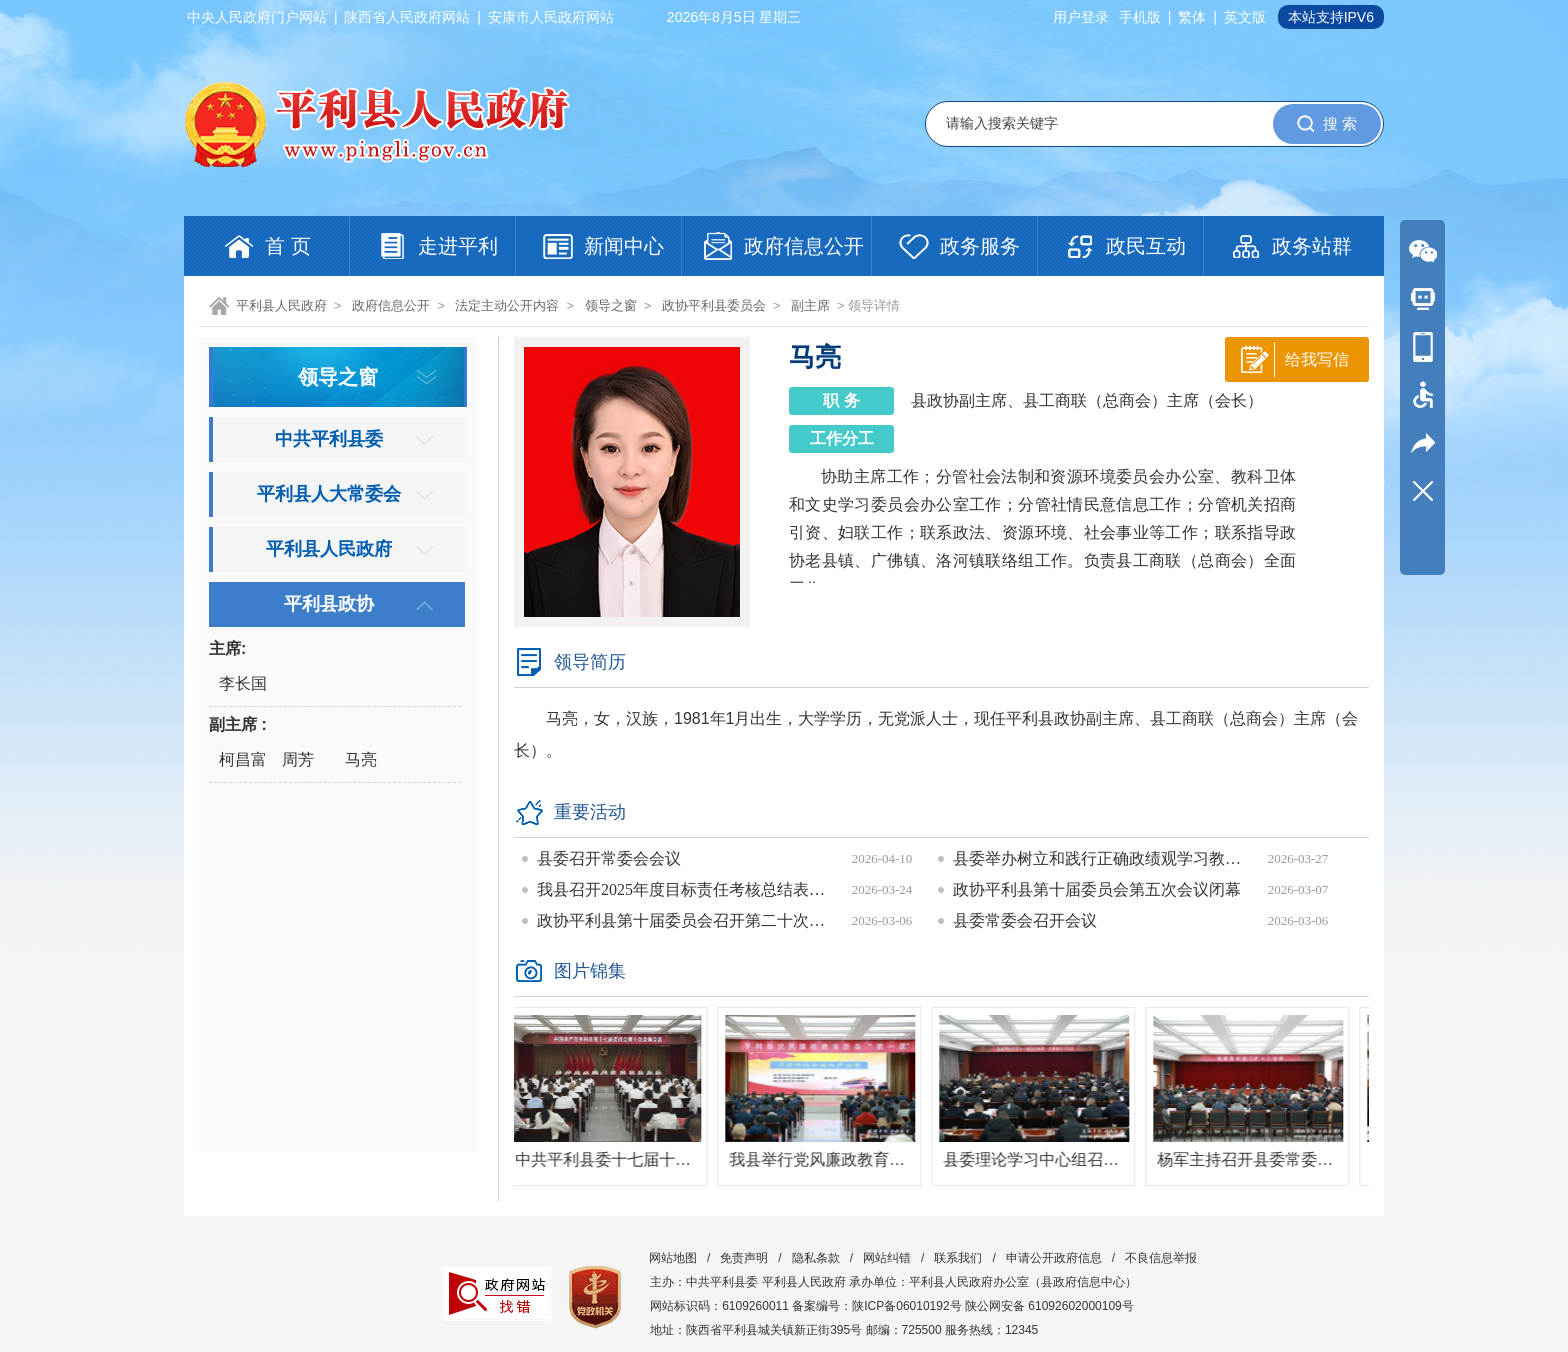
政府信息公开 (391, 305)
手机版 (1140, 17)
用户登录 (1081, 17)
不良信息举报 (1161, 1258)
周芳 (298, 759)
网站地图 (673, 1258)
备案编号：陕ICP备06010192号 (876, 1306)
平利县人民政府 (281, 305)
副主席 (810, 305)
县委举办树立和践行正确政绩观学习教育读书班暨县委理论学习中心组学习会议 (1103, 858)
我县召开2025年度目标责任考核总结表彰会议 (687, 889)
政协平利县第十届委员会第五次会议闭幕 (1097, 889)
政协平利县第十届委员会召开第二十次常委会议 (687, 920)
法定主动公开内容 (507, 305)
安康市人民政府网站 (551, 17)
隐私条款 (816, 1258)
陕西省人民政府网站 (407, 17)
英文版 (1245, 17)
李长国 (243, 683)
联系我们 (958, 1258)
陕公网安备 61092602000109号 (1049, 1306)
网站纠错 (887, 1258)
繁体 (1192, 17)
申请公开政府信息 (1054, 1258)
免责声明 (744, 1258)
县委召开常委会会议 (609, 858)
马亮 (361, 759)
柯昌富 (243, 759)
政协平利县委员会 (714, 305)
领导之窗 (611, 305)
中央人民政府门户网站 (257, 17)
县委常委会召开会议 (1025, 920)
